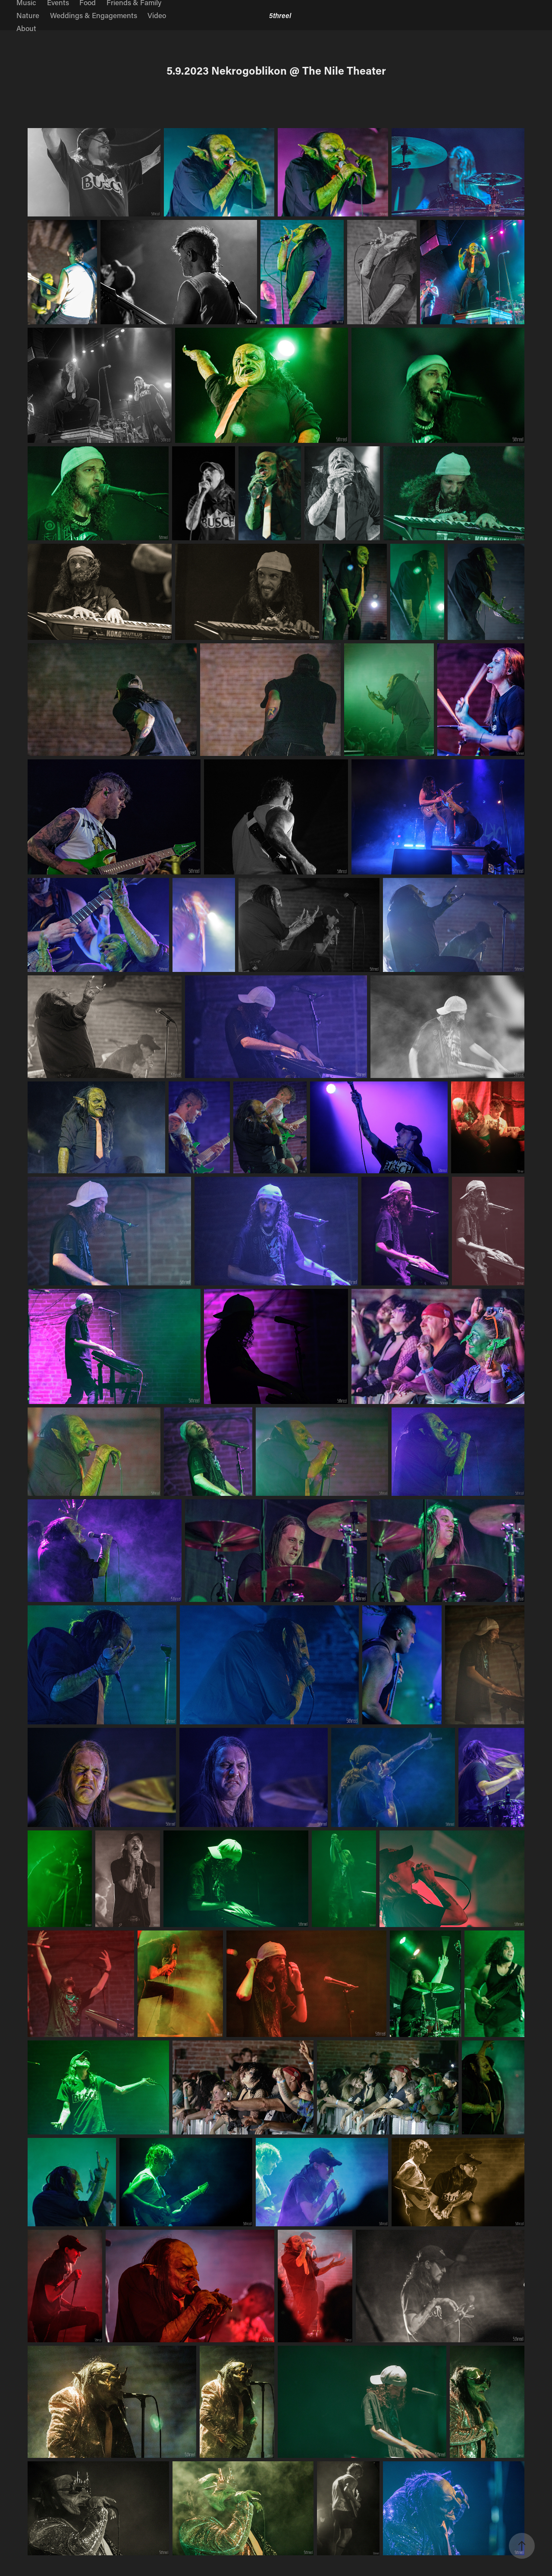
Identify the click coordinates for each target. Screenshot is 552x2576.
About (26, 28)
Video (156, 15)
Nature (27, 15)
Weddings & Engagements (93, 15)
